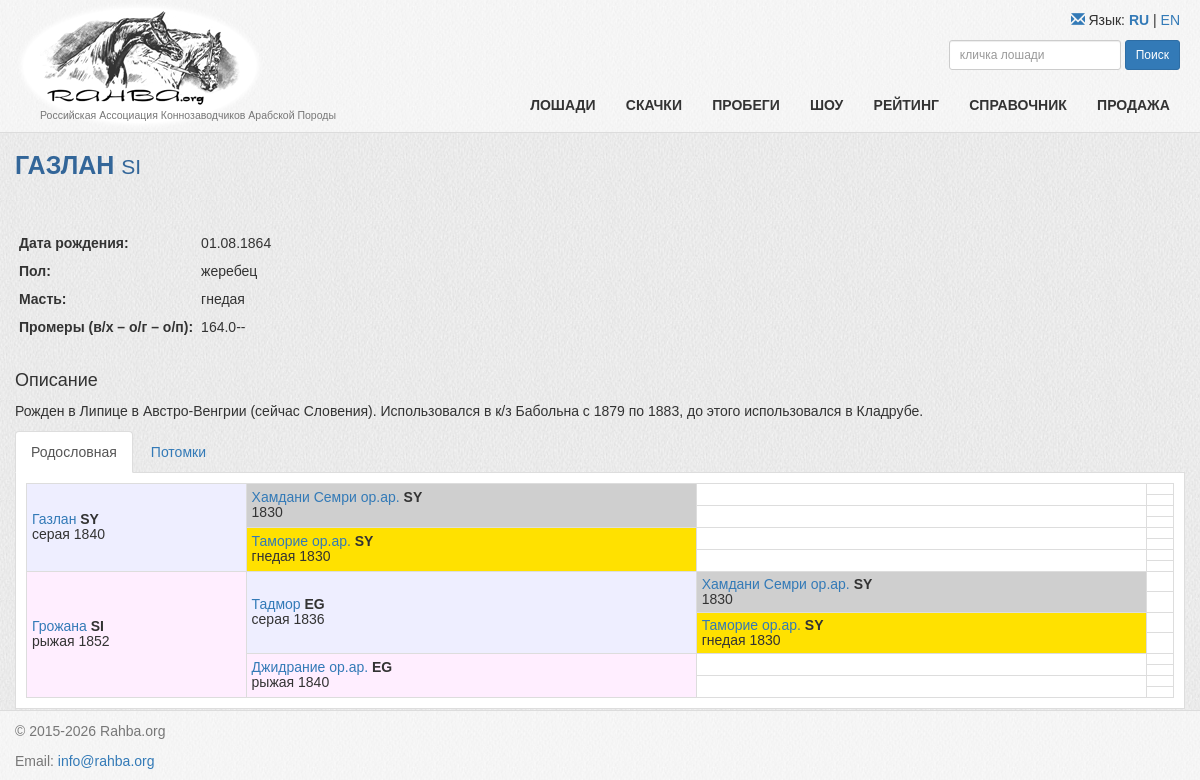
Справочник (1018, 105)
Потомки (178, 452)
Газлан (54, 519)
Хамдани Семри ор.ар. (326, 497)
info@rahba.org (106, 761)
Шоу (826, 105)
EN (1170, 20)
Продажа (1133, 105)
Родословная (74, 452)
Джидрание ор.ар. (310, 667)
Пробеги (746, 105)
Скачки (654, 105)
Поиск (1152, 55)
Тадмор (276, 604)
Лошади (562, 105)
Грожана (59, 626)
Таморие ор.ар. (301, 541)
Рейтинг (906, 105)
